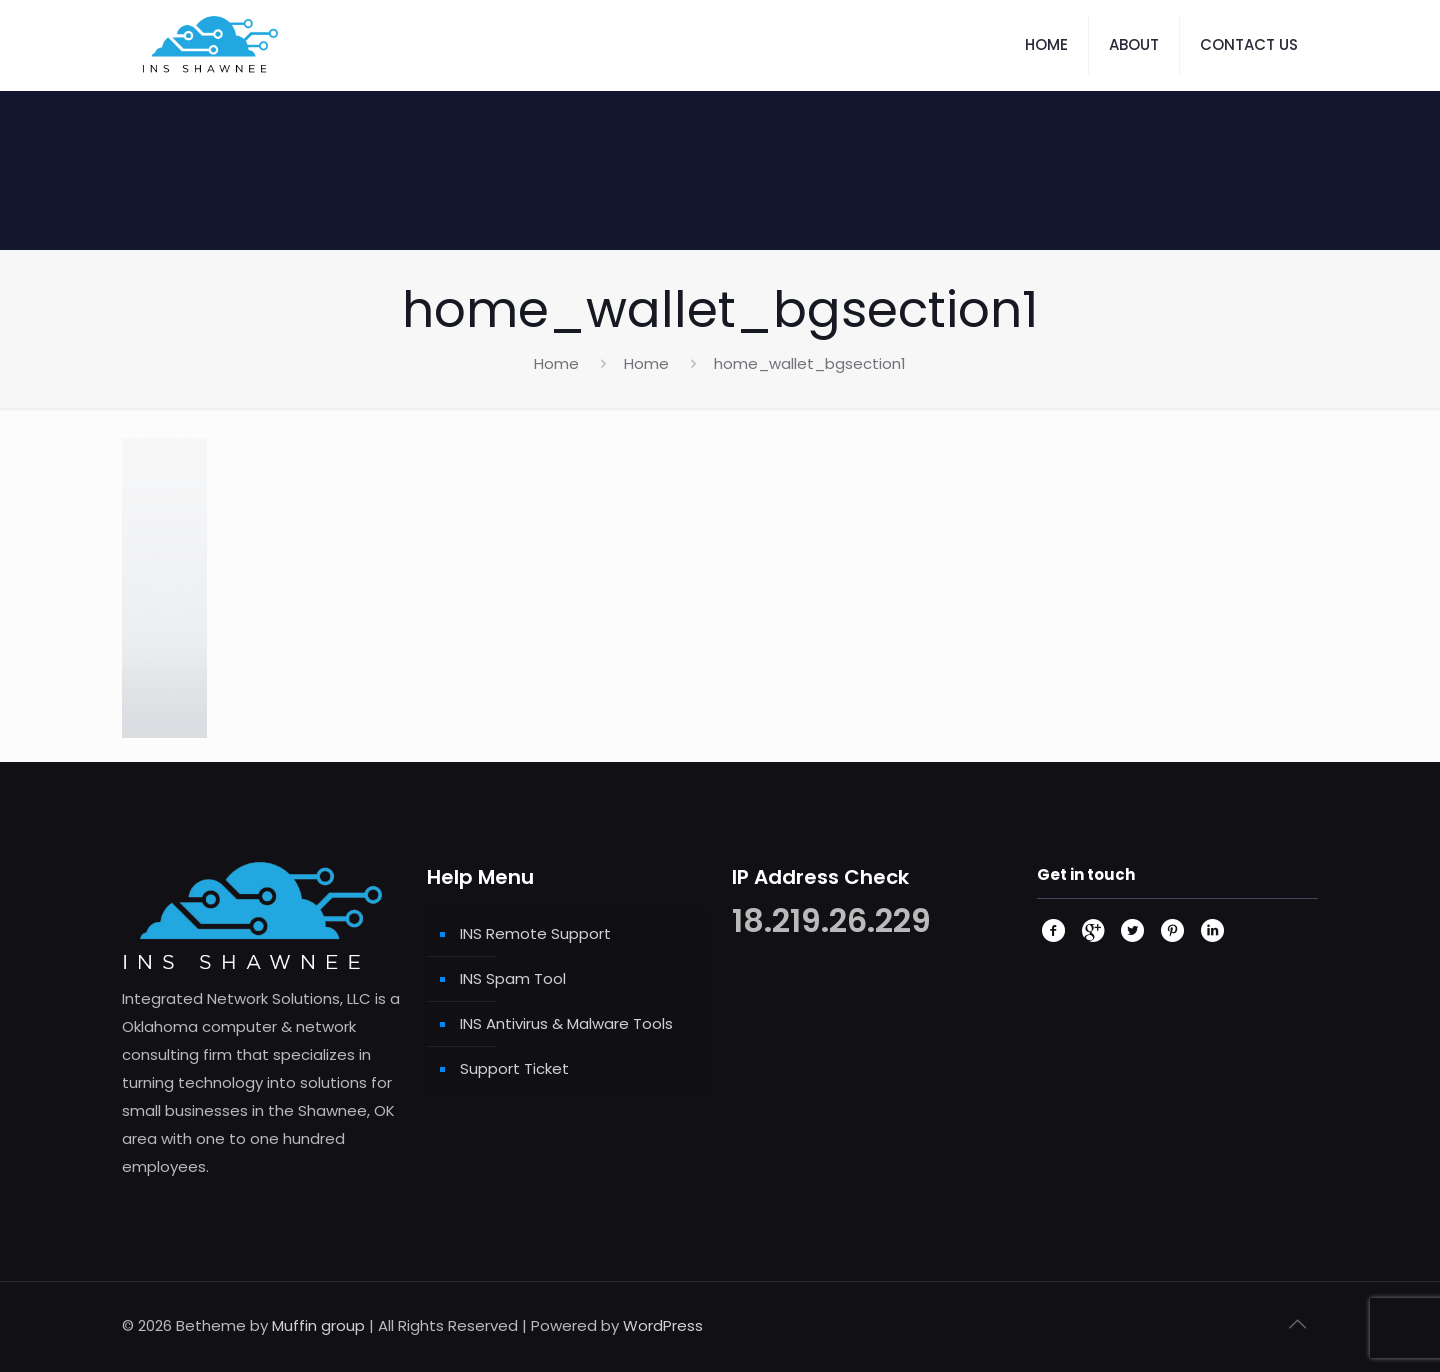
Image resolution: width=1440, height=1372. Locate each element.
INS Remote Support (535, 933)
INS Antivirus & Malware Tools (566, 1023)
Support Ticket (514, 1068)
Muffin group (318, 1325)
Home (556, 363)
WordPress (663, 1325)
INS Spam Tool (513, 978)
